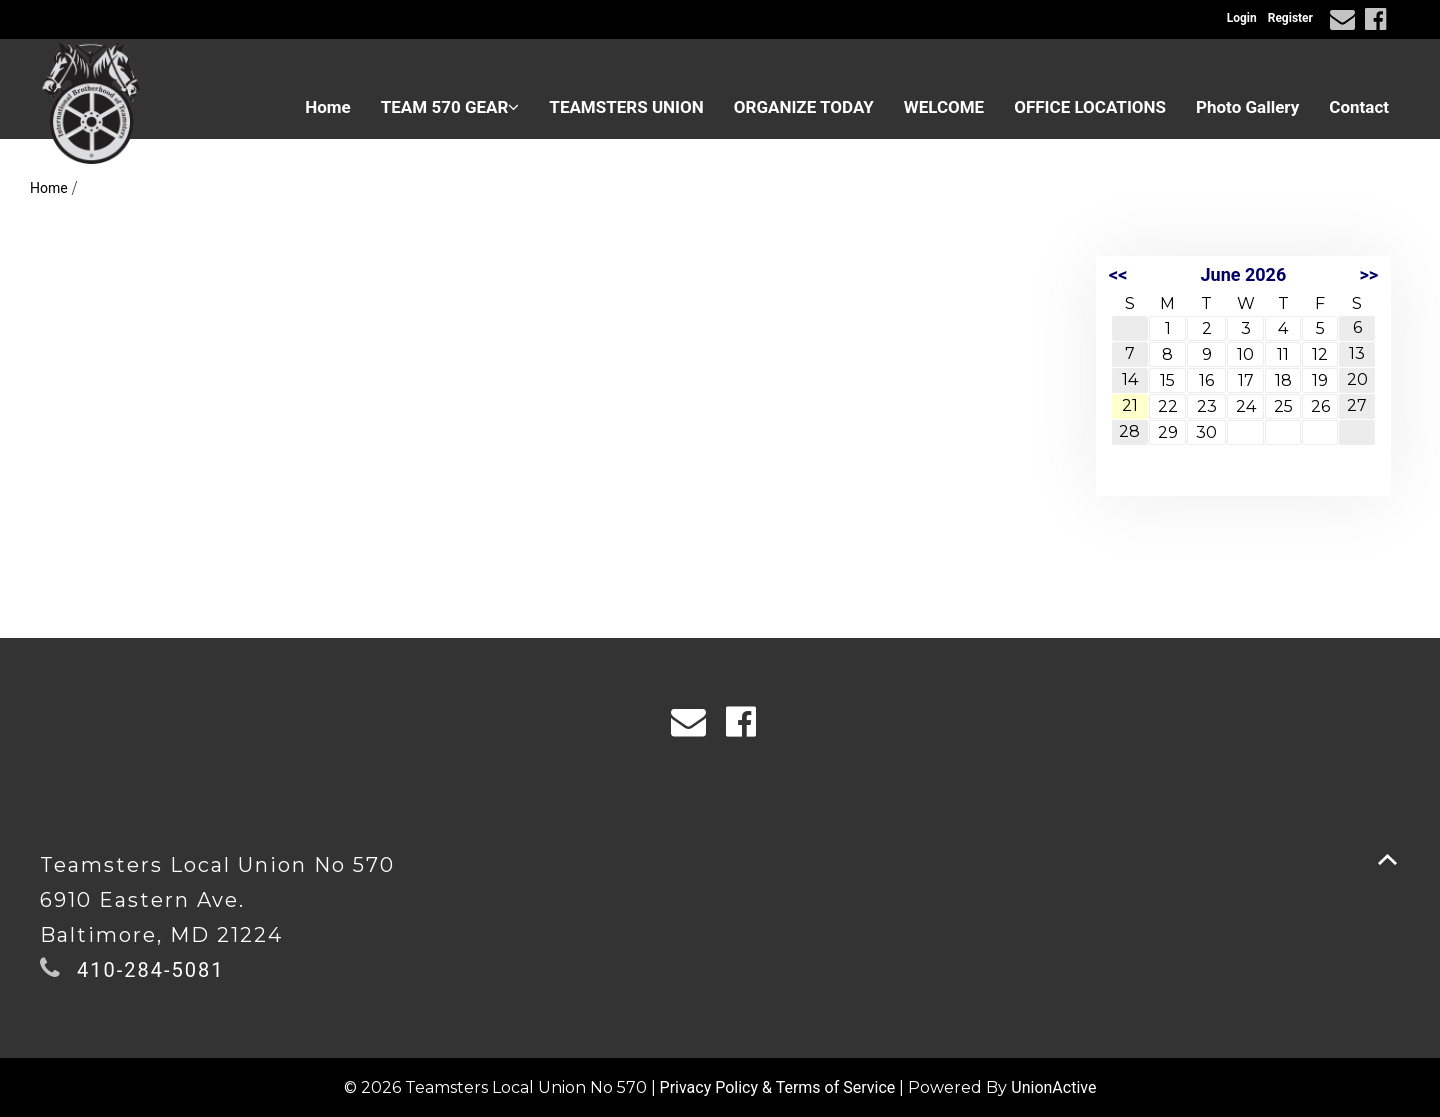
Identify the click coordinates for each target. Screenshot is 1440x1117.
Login (1242, 18)
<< (1118, 274)
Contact (1359, 107)
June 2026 (1244, 274)
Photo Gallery (1247, 107)
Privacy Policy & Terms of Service (778, 1087)
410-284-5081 (150, 970)
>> (1368, 274)
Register (1290, 18)
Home (328, 107)
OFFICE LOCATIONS (1090, 107)
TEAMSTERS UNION (626, 107)
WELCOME (944, 107)
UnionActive (1053, 1087)
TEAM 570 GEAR (450, 107)
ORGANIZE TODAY (804, 107)
